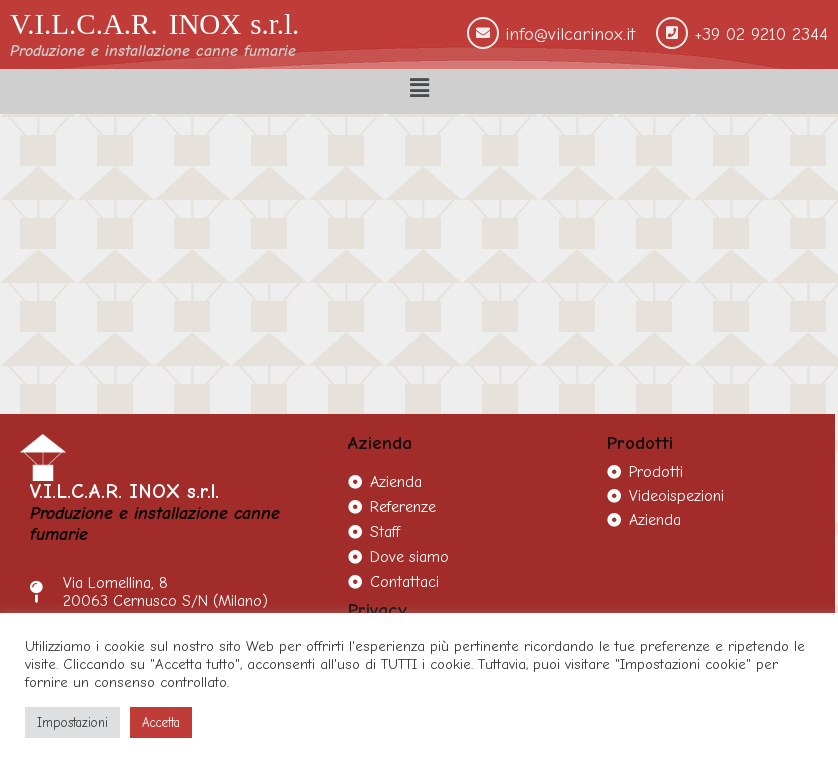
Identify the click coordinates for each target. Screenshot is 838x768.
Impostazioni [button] (72, 722)
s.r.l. (274, 24)
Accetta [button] (161, 722)
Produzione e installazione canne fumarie (153, 51)
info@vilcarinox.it (570, 34)
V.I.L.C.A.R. (84, 24)
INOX (205, 24)
